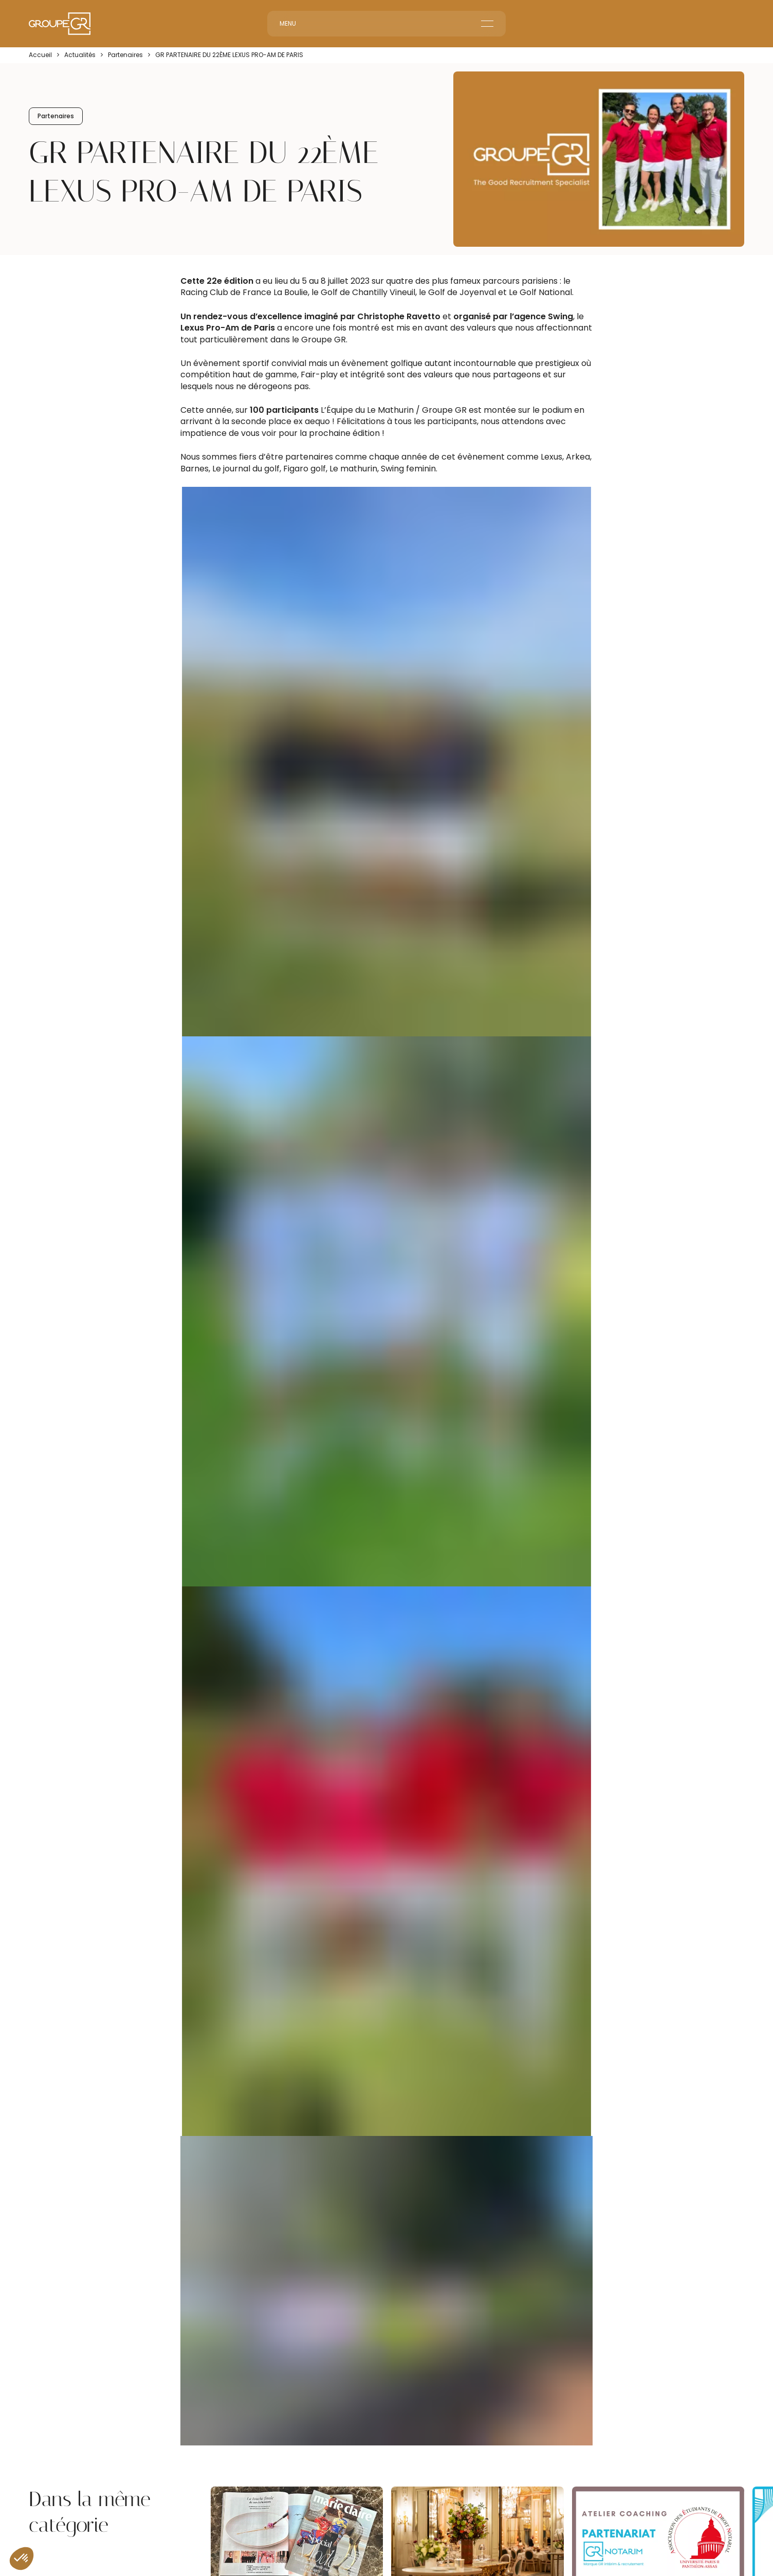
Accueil (40, 55)
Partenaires (125, 55)
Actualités (80, 55)
